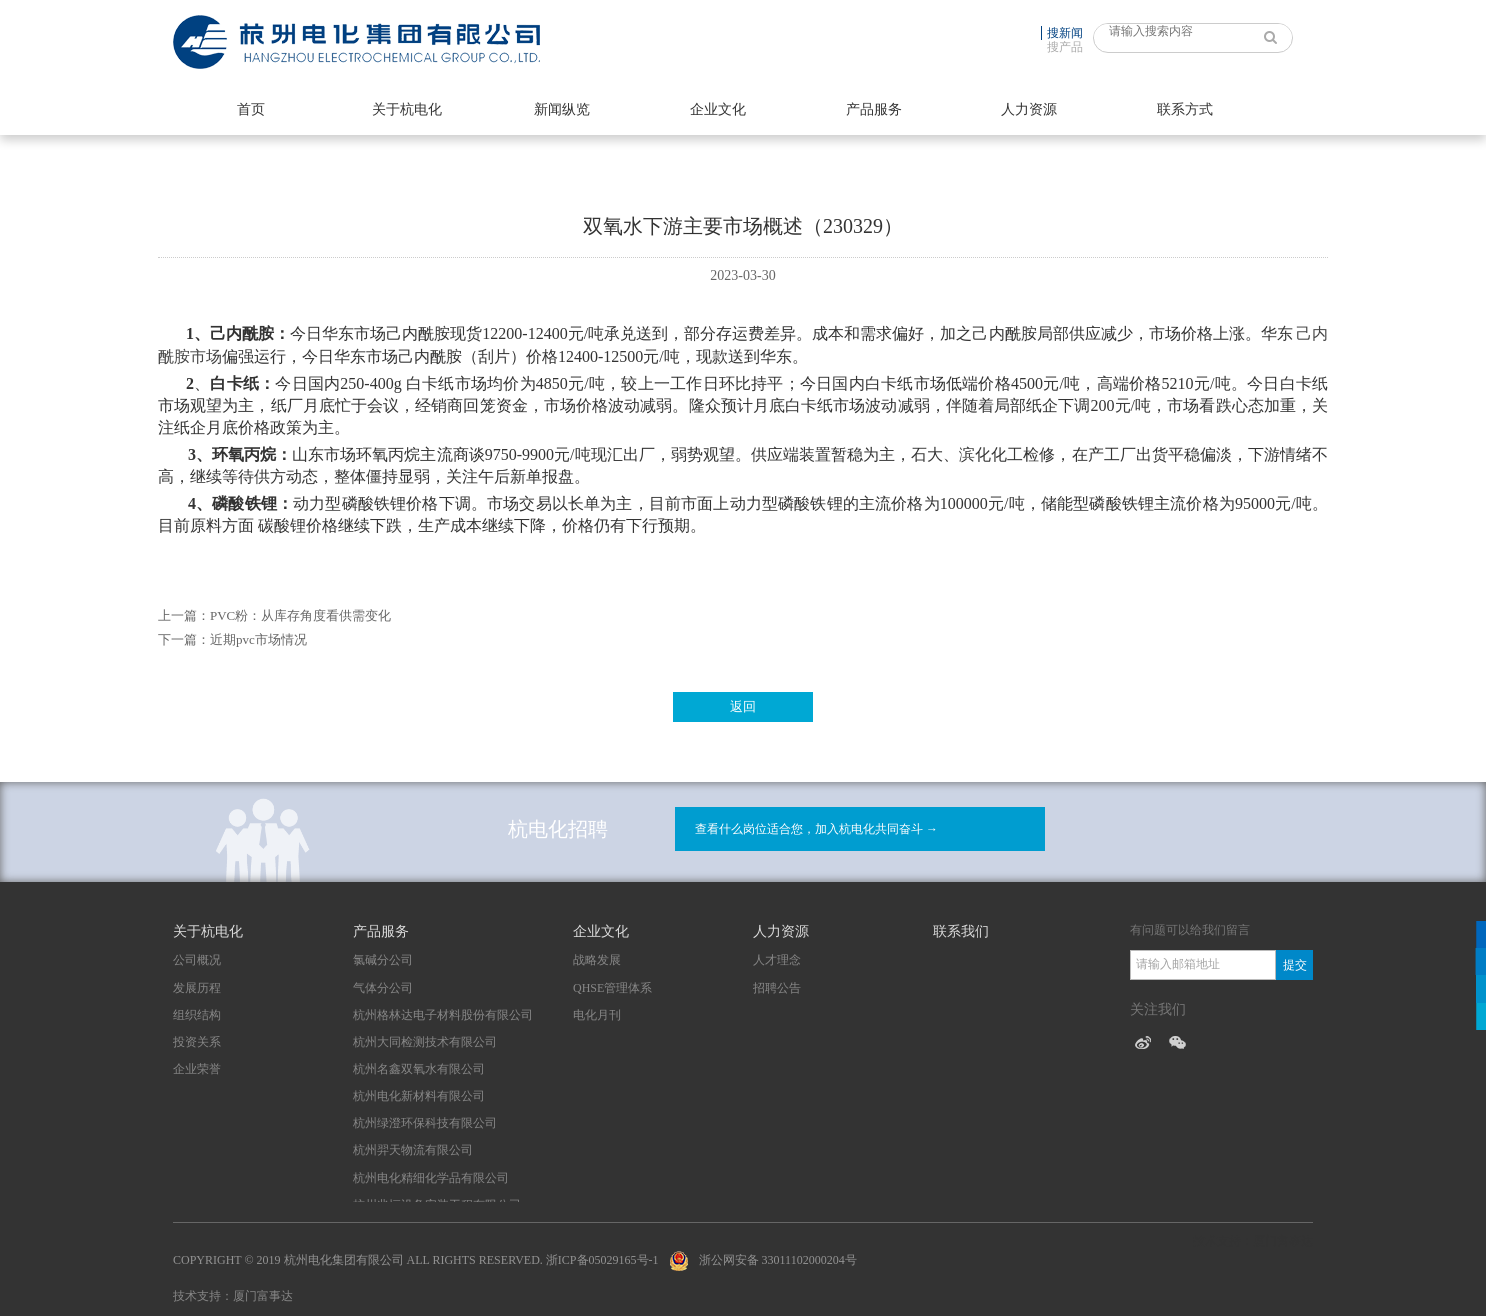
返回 (743, 706)
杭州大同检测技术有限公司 (425, 1042)
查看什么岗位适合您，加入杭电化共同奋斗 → (816, 829)
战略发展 (597, 960)
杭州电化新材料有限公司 (419, 1096)
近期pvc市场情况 (258, 639)
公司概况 (197, 960)
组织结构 (197, 1015)
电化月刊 (597, 1015)
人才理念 (777, 960)
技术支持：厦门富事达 (233, 1296)
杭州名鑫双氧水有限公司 (419, 1069)
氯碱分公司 (383, 960)
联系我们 (961, 931)
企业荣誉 (197, 1069)
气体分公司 (383, 988)
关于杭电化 (407, 109)
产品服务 (874, 109)
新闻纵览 (562, 109)
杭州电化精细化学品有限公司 (431, 1178)
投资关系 (197, 1042)
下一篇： (184, 639)
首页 (251, 109)
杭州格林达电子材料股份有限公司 (443, 1015)
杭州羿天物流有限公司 (413, 1150)
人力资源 (1029, 109)
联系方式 (1185, 109)
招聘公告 (777, 988)
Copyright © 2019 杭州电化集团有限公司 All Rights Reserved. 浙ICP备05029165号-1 (416, 1260)
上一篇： (184, 615)
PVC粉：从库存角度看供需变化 (300, 615)
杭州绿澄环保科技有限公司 (425, 1123)
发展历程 (197, 988)
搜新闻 (1065, 33)
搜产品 (1065, 47)
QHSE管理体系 (612, 988)
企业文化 (718, 109)
